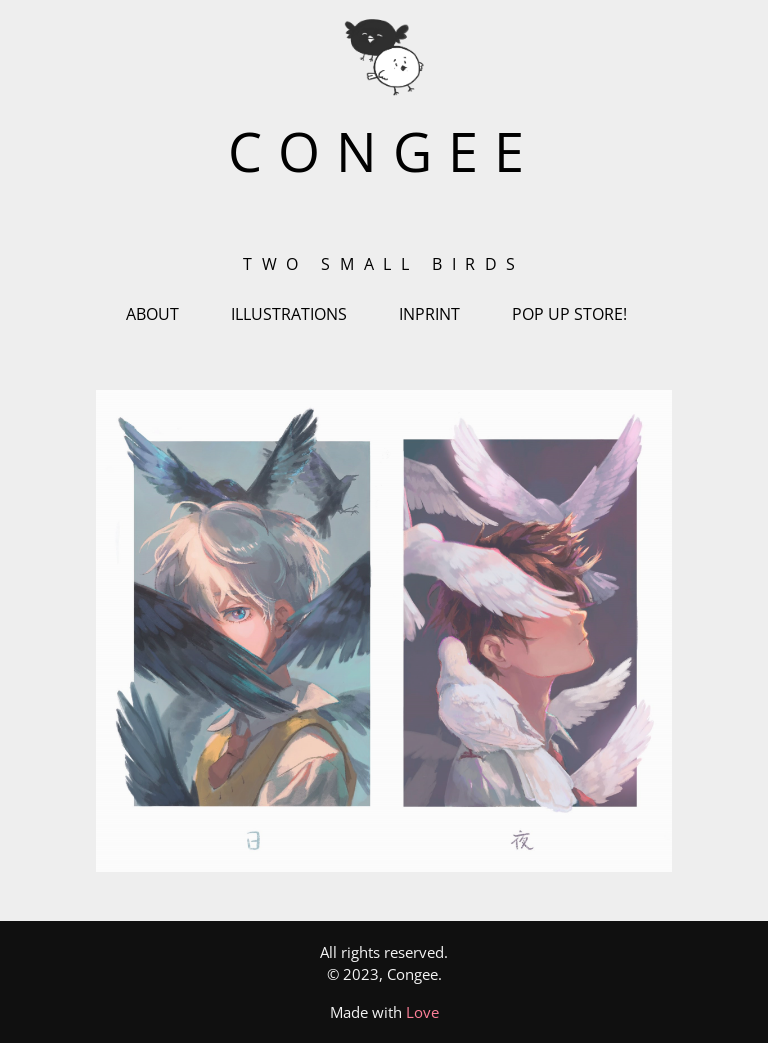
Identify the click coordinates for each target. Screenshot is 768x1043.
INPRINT (429, 314)
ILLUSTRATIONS (289, 314)
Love (422, 1012)
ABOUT (152, 314)
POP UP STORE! (569, 314)
